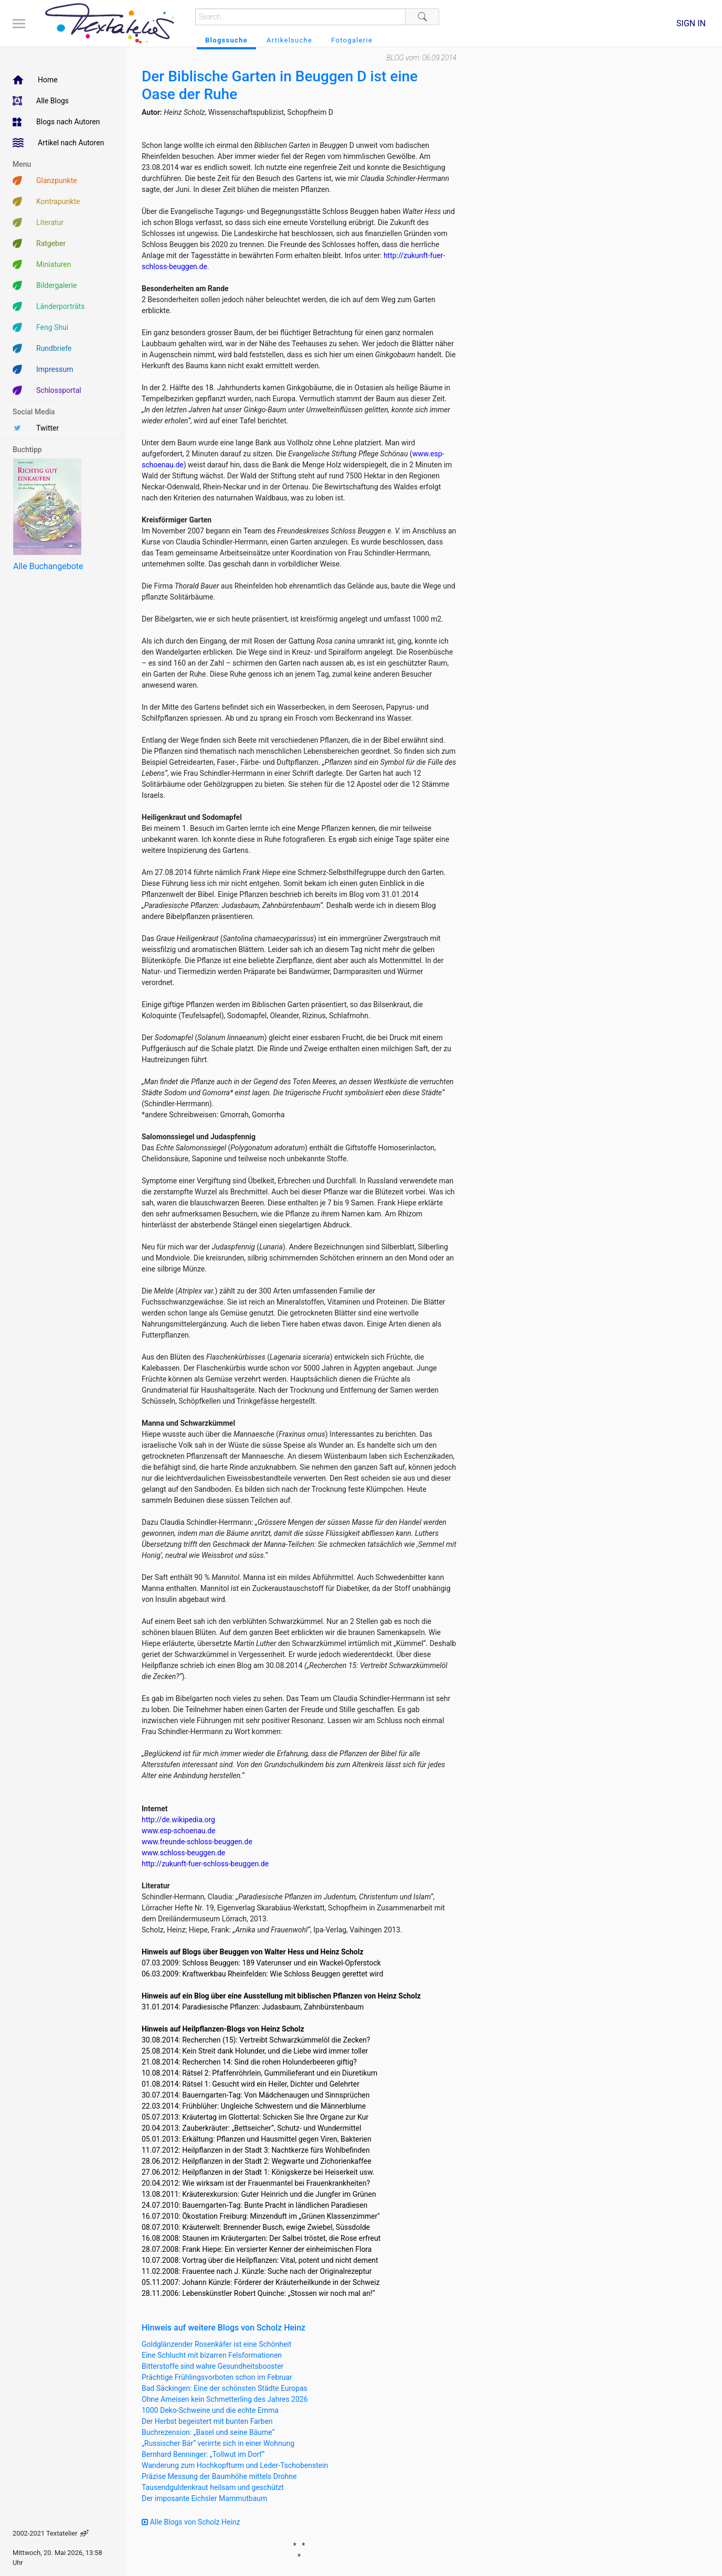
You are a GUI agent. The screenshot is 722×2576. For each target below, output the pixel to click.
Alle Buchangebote (48, 566)
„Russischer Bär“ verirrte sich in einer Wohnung (218, 2443)
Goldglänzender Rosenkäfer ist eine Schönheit (216, 2344)
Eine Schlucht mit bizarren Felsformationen (212, 2355)
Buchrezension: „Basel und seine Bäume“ (208, 2432)
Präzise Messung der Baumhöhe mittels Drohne (219, 2476)
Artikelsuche (289, 40)
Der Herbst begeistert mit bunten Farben (207, 2421)
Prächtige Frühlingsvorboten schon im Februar (217, 2377)
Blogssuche (226, 40)
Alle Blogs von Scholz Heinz (191, 2522)
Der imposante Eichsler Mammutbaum (204, 2498)
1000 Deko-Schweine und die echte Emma (210, 2410)
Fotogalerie (352, 40)
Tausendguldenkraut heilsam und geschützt (213, 2487)
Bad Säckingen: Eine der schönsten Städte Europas (224, 2388)
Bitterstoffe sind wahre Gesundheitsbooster (212, 2366)
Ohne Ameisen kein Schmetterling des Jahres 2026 (225, 2399)
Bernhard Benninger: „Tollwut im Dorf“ (203, 2454)
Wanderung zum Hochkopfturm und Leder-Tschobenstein (235, 2465)
